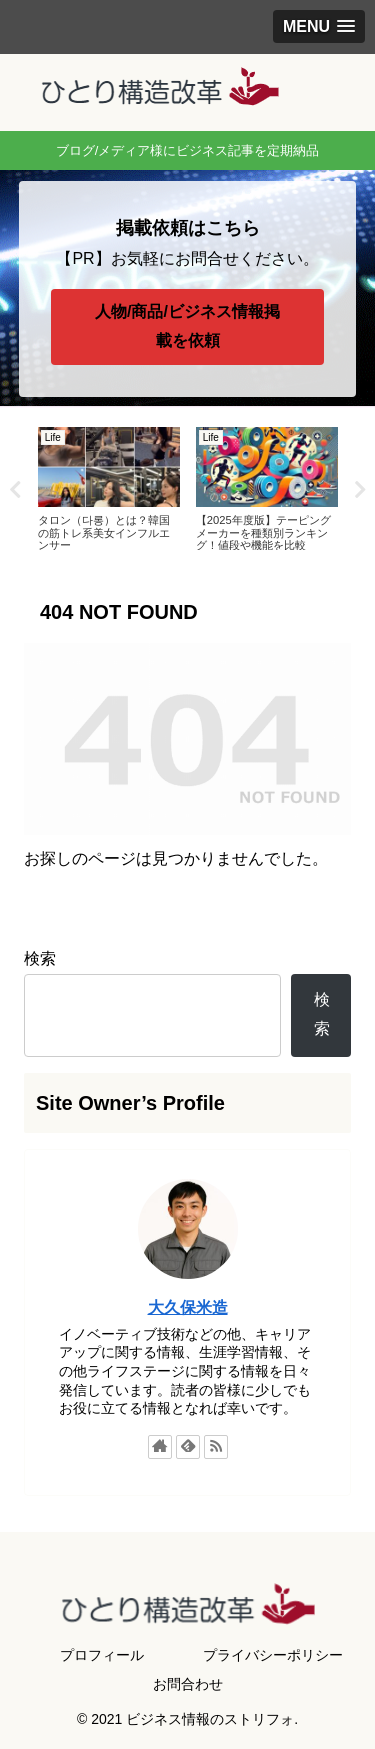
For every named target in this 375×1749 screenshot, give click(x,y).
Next (360, 490)
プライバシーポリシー (273, 1655)
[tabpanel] (109, 486)
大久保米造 (188, 1307)
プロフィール (102, 1655)
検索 (40, 958)
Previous (15, 490)
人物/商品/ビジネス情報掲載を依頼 (187, 326)
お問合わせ (188, 1684)
